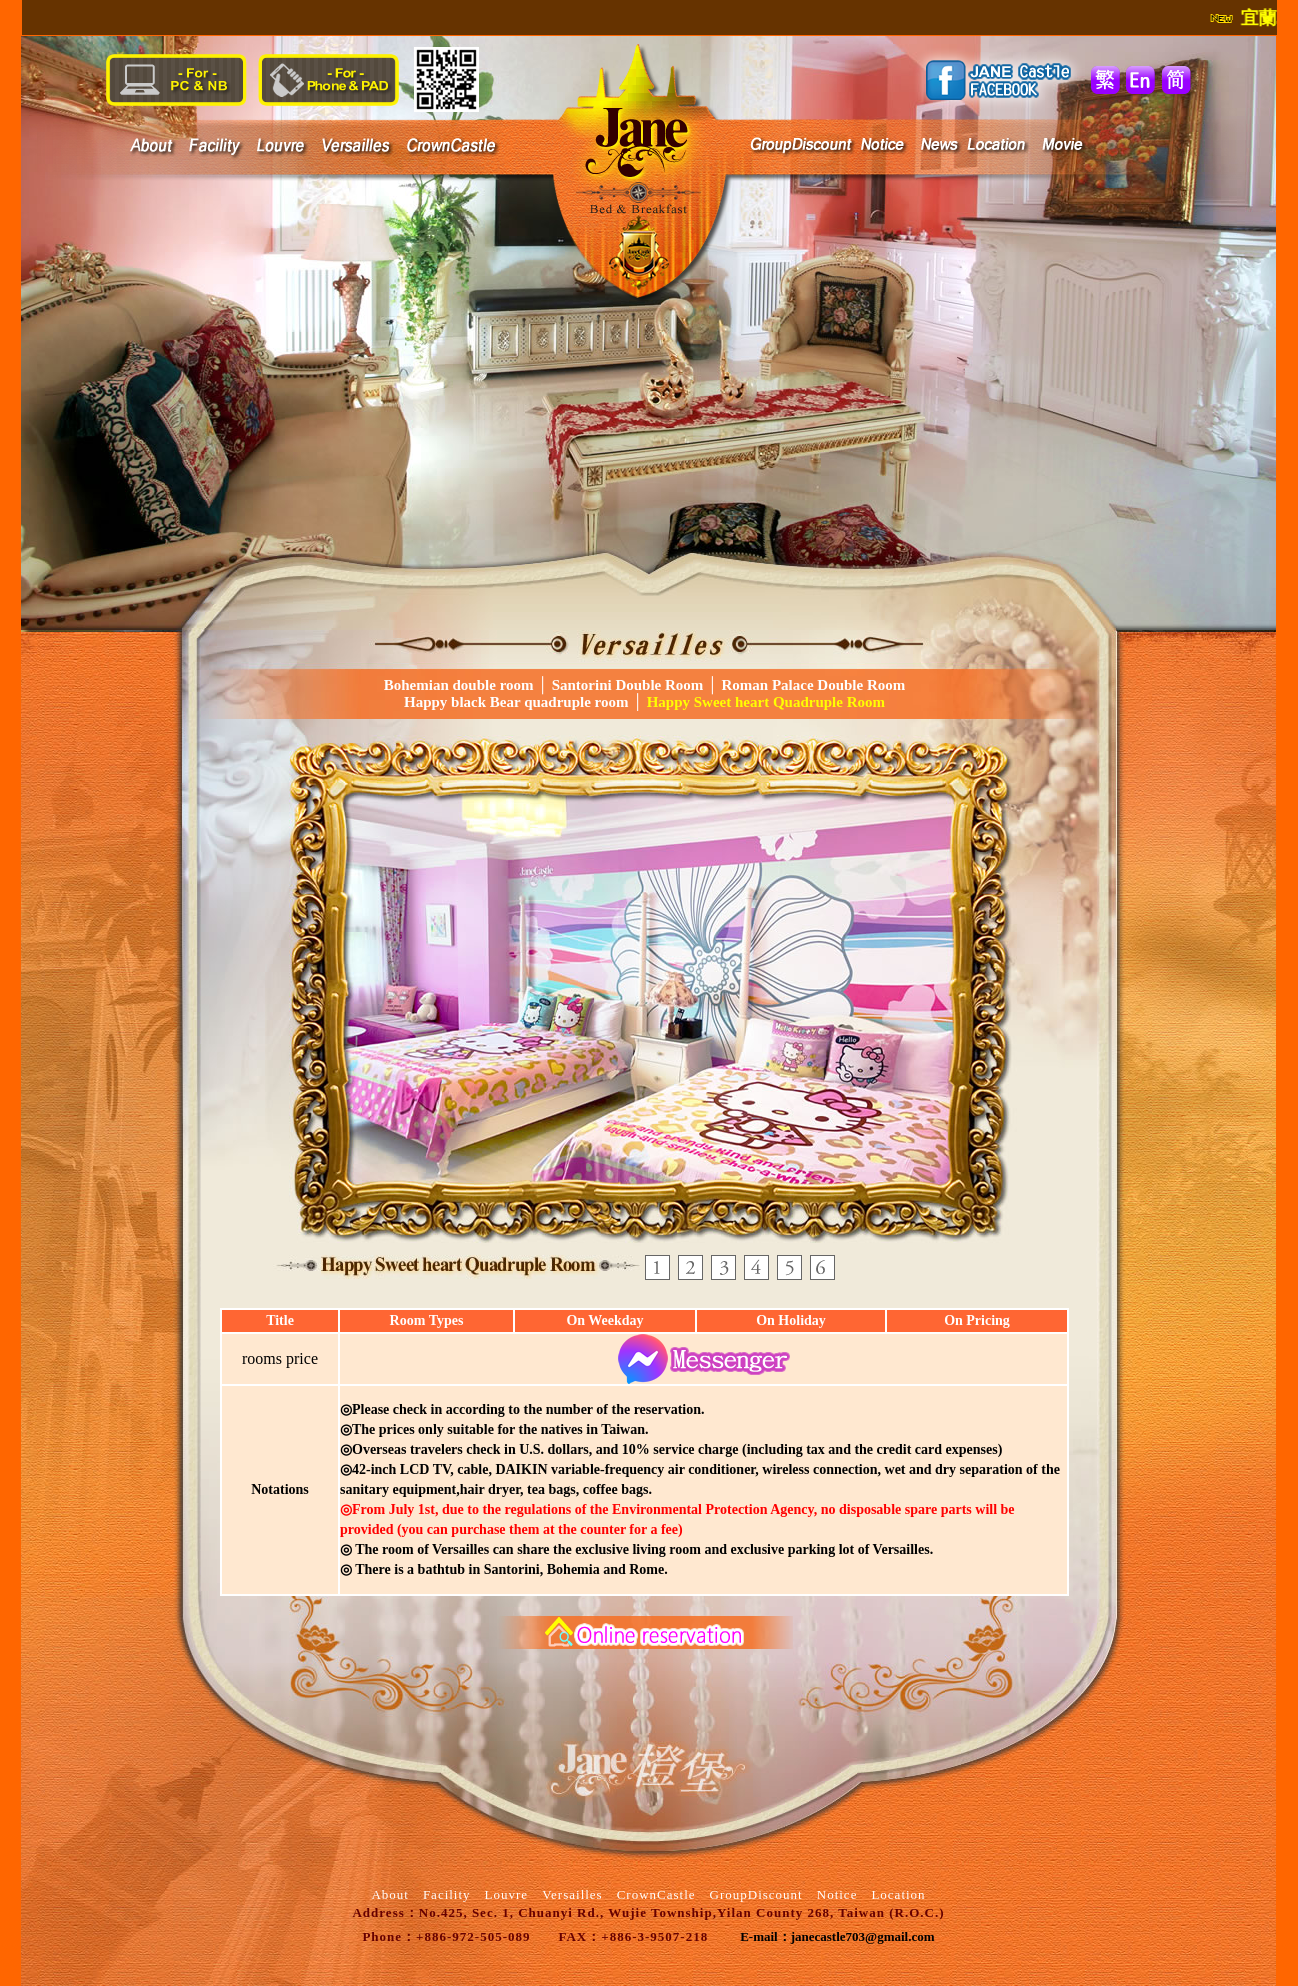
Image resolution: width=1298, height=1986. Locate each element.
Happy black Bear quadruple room (516, 702)
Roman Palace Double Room (812, 685)
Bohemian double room (459, 685)
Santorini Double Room (628, 685)
